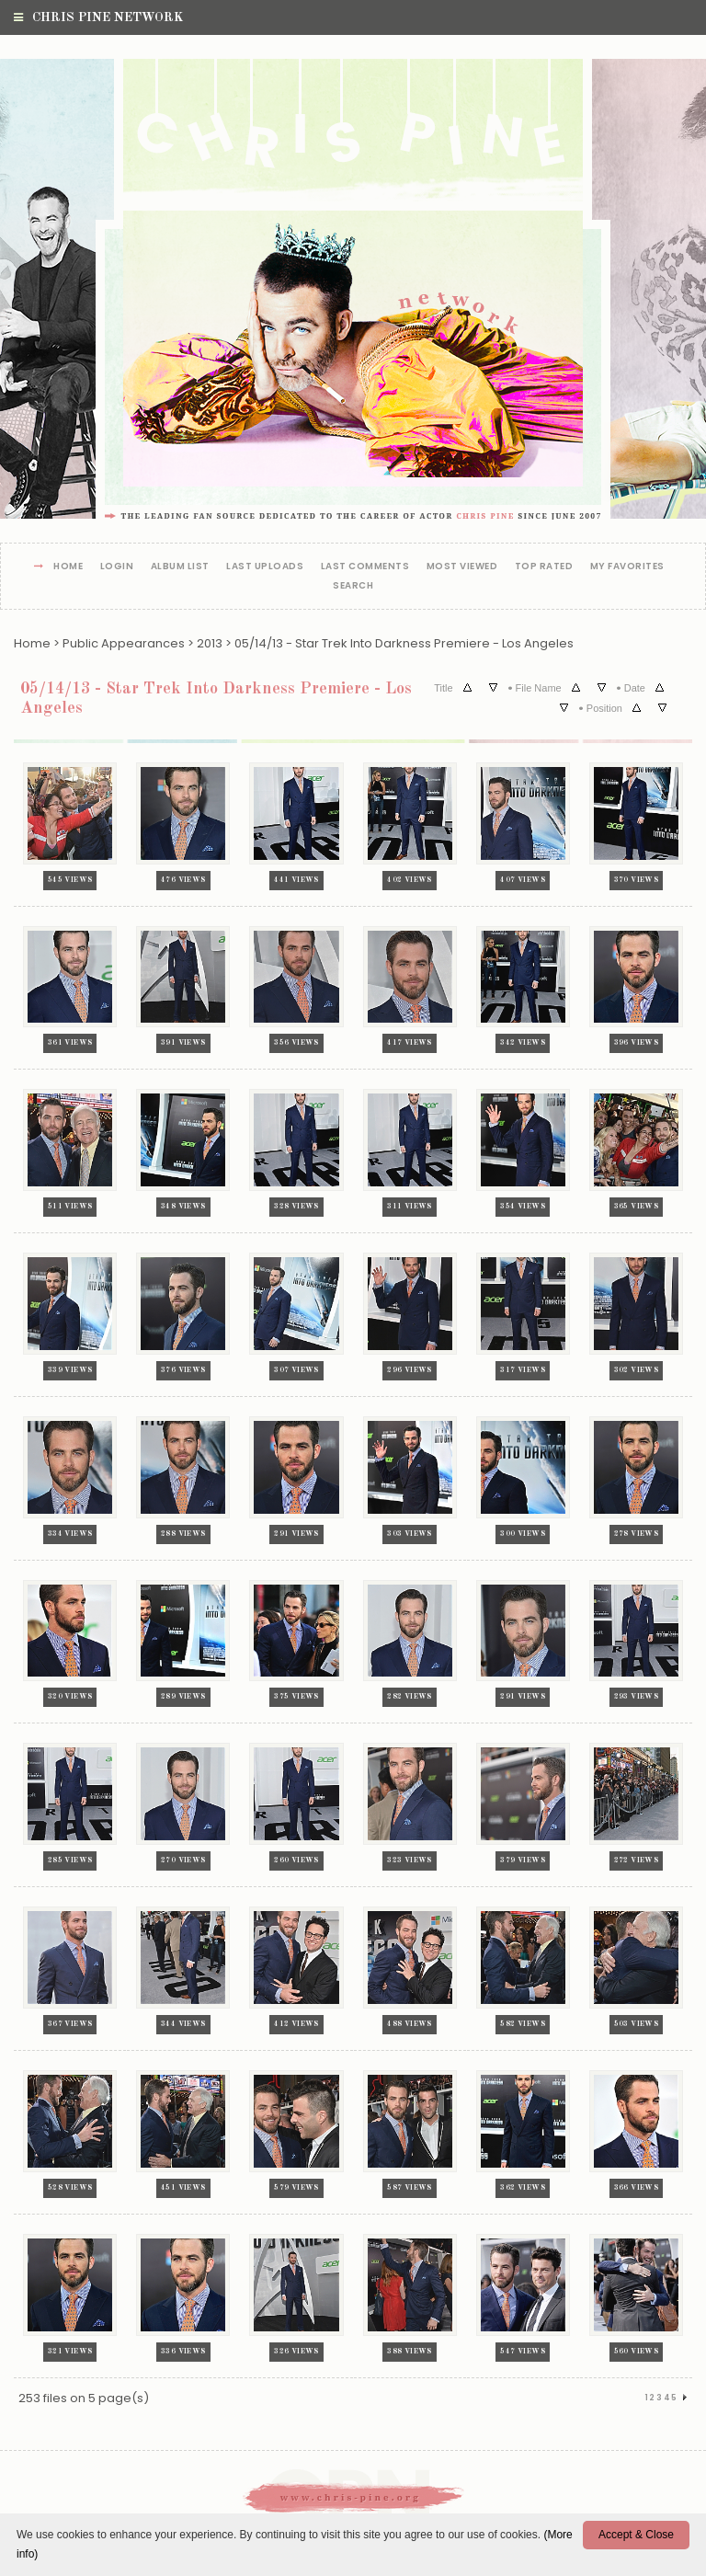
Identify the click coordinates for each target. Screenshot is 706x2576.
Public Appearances (124, 643)
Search (353, 586)
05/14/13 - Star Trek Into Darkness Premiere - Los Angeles (404, 643)
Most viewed (462, 567)
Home (68, 567)
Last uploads (264, 567)
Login (117, 567)
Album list (180, 567)
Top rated (544, 567)
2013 (209, 643)
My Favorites (627, 567)
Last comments (365, 567)
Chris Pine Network (98, 17)
